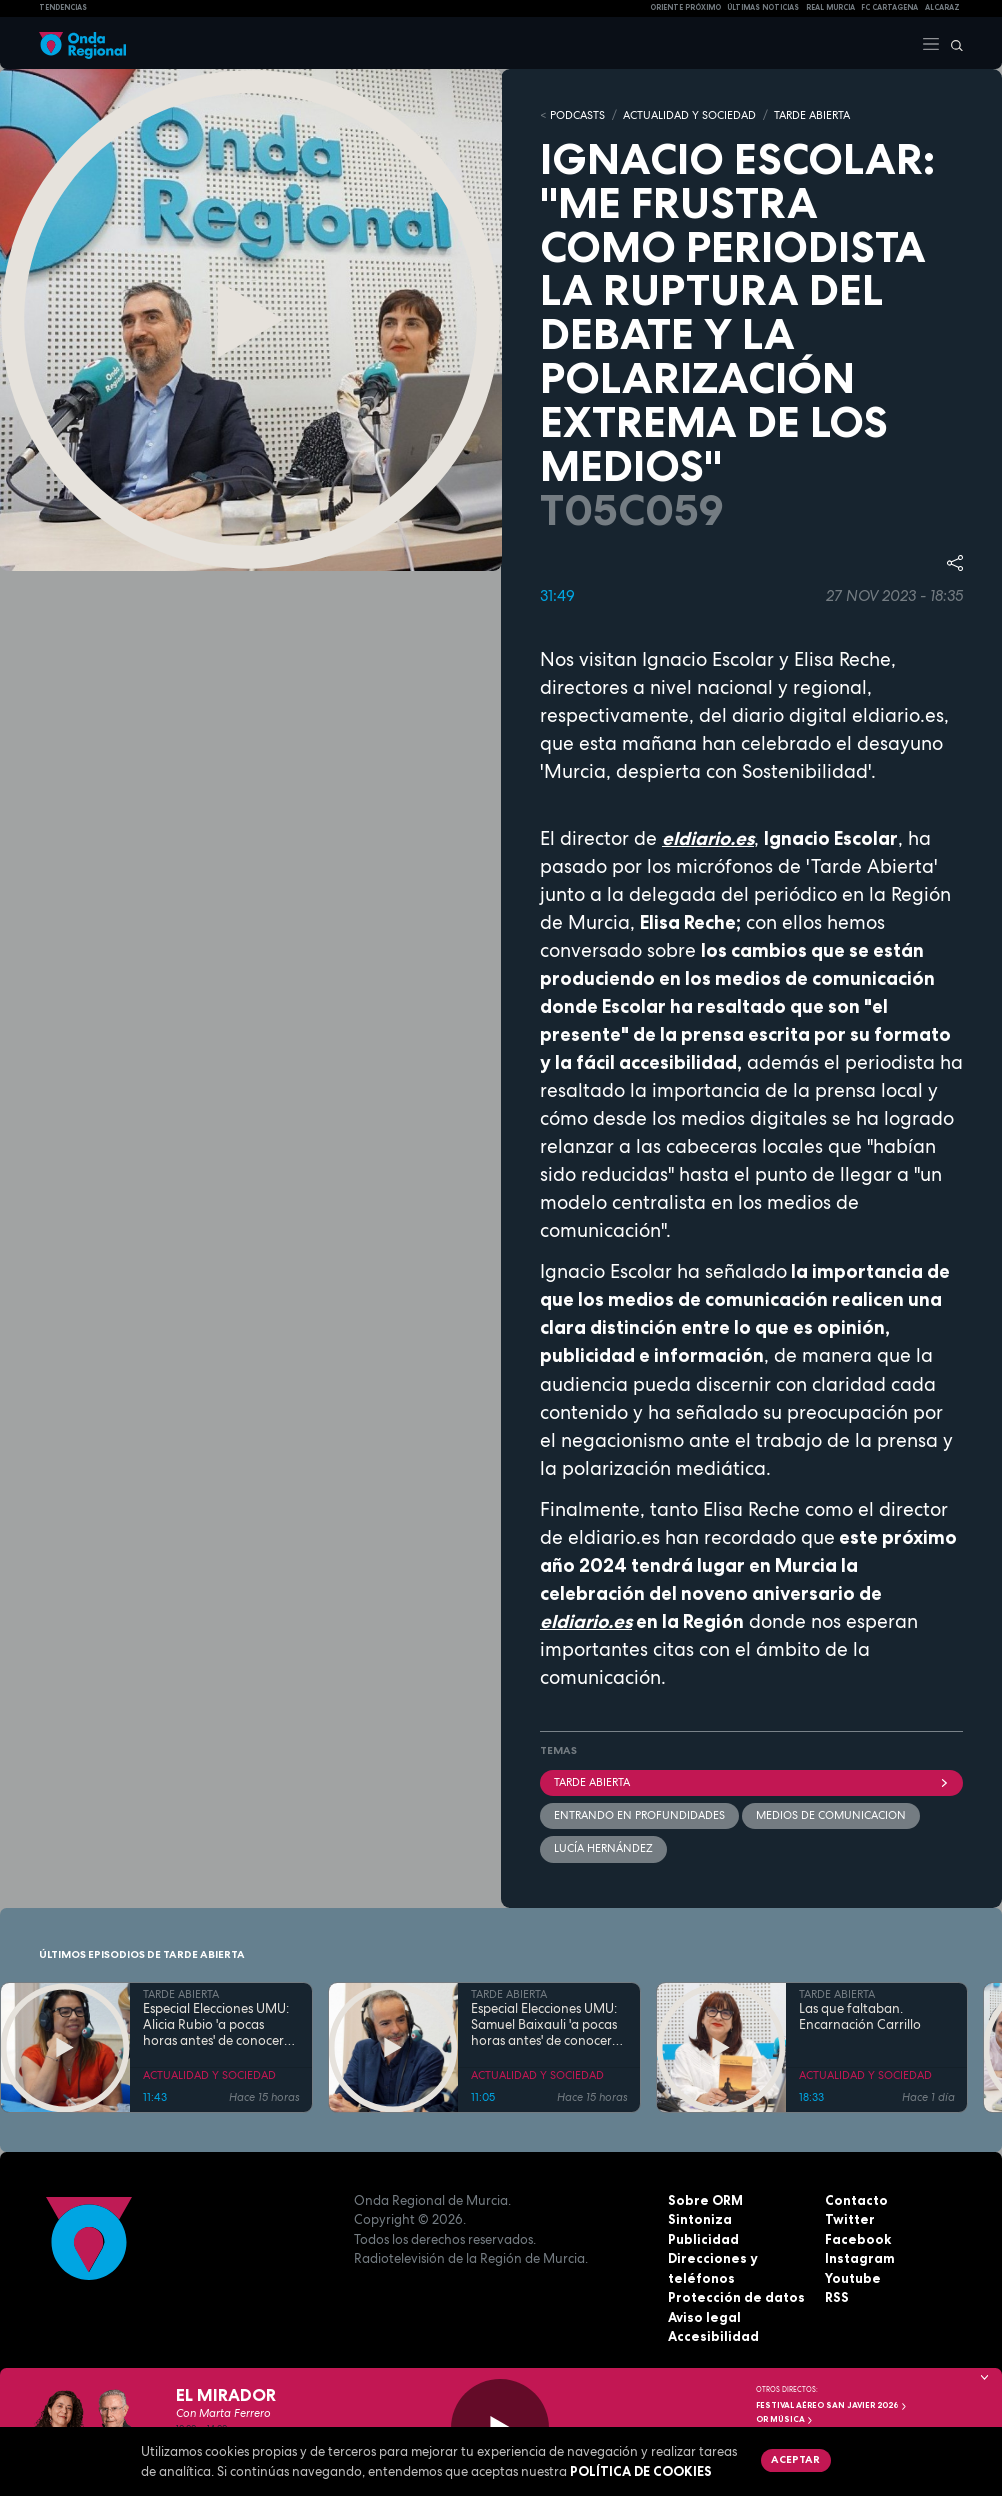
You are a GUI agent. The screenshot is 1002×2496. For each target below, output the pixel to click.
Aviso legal (704, 2317)
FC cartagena (889, 7)
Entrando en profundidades (639, 1815)
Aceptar (795, 2459)
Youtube (853, 2278)
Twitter (850, 2219)
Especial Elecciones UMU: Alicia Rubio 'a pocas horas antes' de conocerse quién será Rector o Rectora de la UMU (219, 2025)
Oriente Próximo (685, 7)
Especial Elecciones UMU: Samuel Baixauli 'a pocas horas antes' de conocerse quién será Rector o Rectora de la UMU (547, 2025)
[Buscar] (952, 43)
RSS (837, 2297)
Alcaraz (942, 7)
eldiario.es (708, 838)
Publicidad (703, 2239)
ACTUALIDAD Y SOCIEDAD (689, 115)
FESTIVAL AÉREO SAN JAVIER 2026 (832, 2405)
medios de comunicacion (831, 1815)
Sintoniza (700, 2219)
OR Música (785, 2419)
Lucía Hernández (603, 1848)
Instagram (860, 2258)
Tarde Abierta (751, 1782)
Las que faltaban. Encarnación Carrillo (860, 2017)
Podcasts (577, 115)
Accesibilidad (713, 2336)
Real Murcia (830, 7)
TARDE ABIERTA (812, 115)
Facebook (858, 2239)
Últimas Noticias (763, 7)
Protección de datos (736, 2297)
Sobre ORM (705, 2200)
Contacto (856, 2200)
